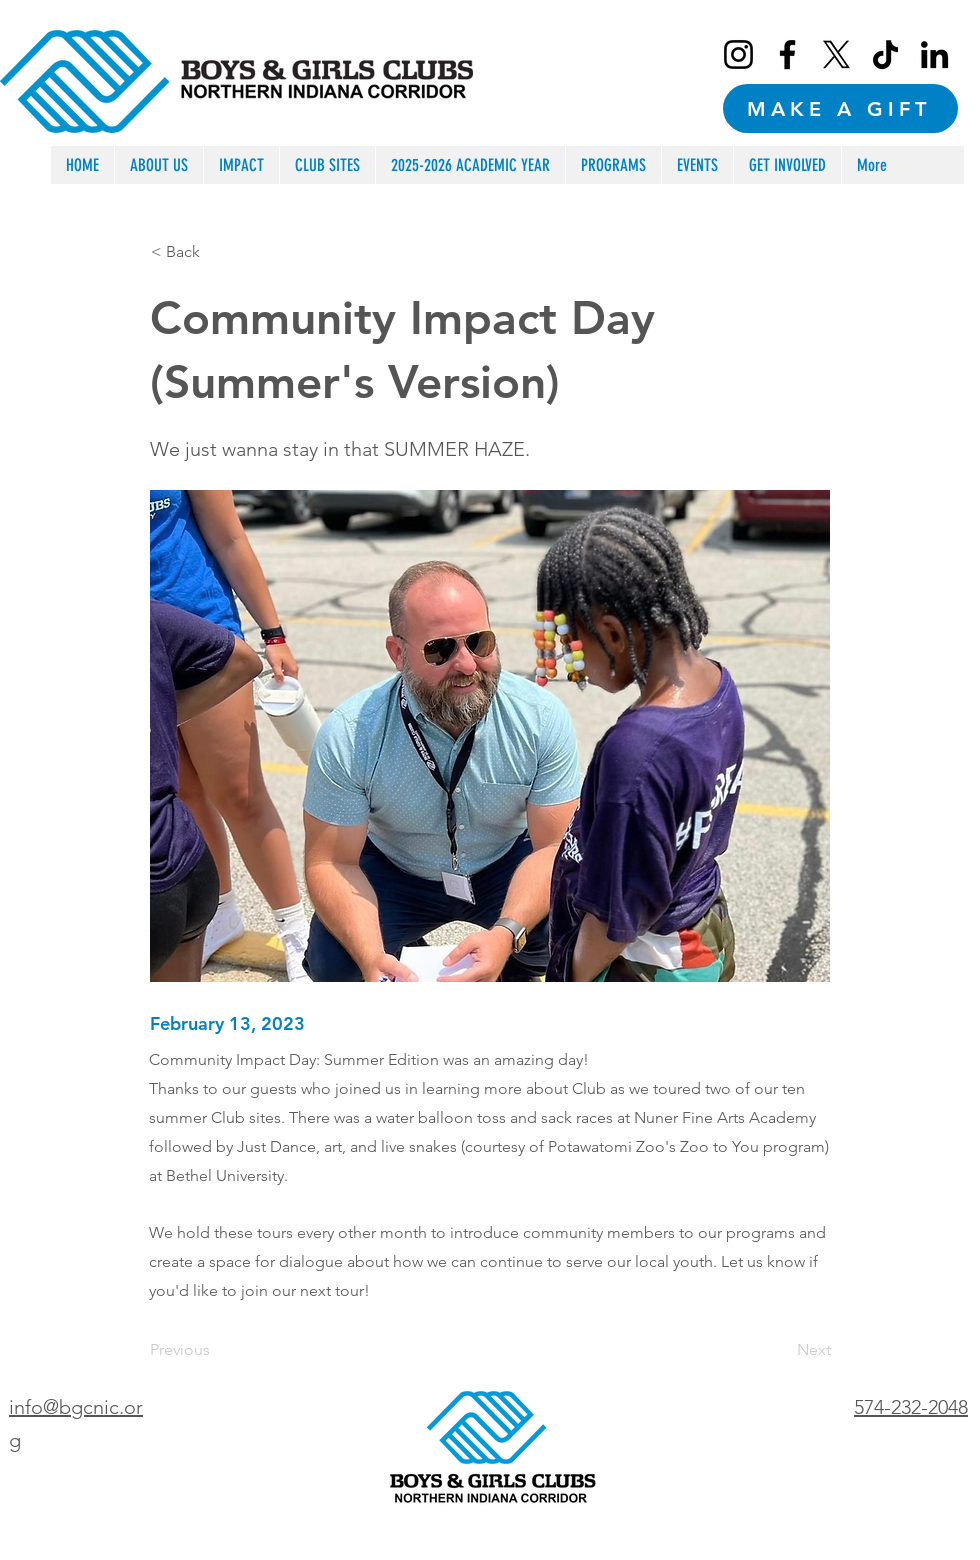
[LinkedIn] (934, 54)
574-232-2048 (911, 1407)
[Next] (781, 1351)
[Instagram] (738, 54)
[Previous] (216, 1351)
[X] (836, 54)
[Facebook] (787, 54)
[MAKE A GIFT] (840, 108)
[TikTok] (885, 54)
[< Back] (217, 252)
